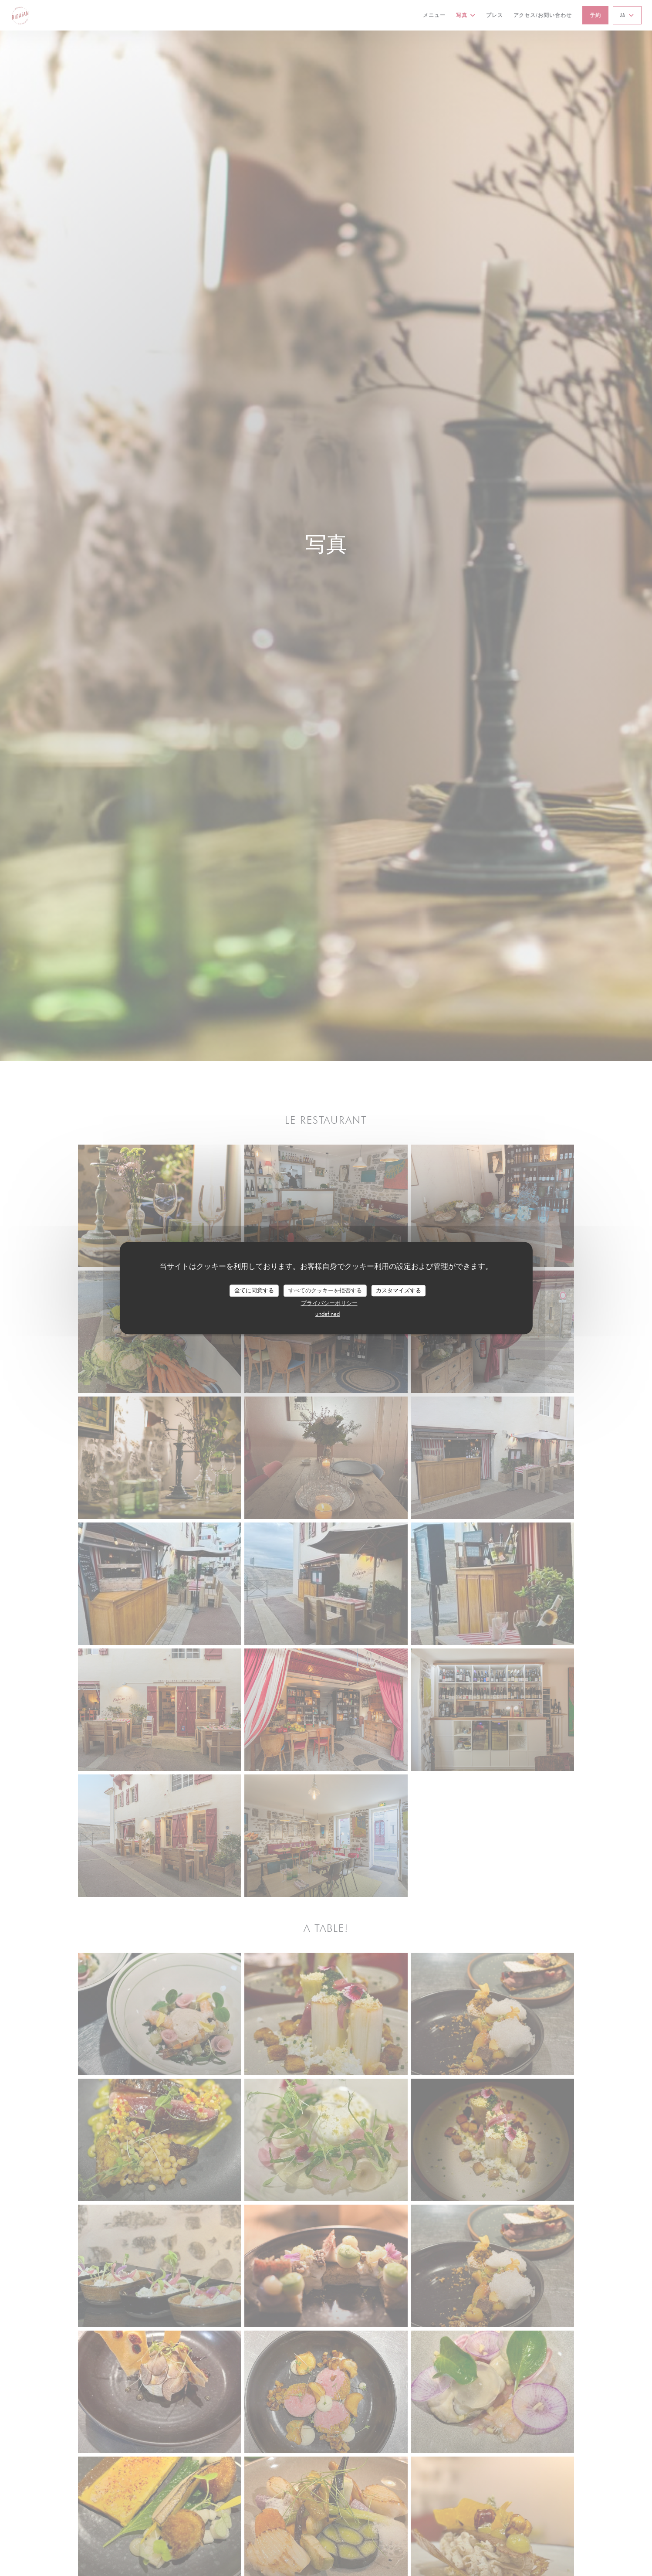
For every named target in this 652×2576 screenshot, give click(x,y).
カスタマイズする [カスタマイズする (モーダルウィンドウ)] (398, 1290)
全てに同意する (254, 1290)
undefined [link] (327, 1313)
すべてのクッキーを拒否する (325, 1290)
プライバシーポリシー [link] (329, 1302)
